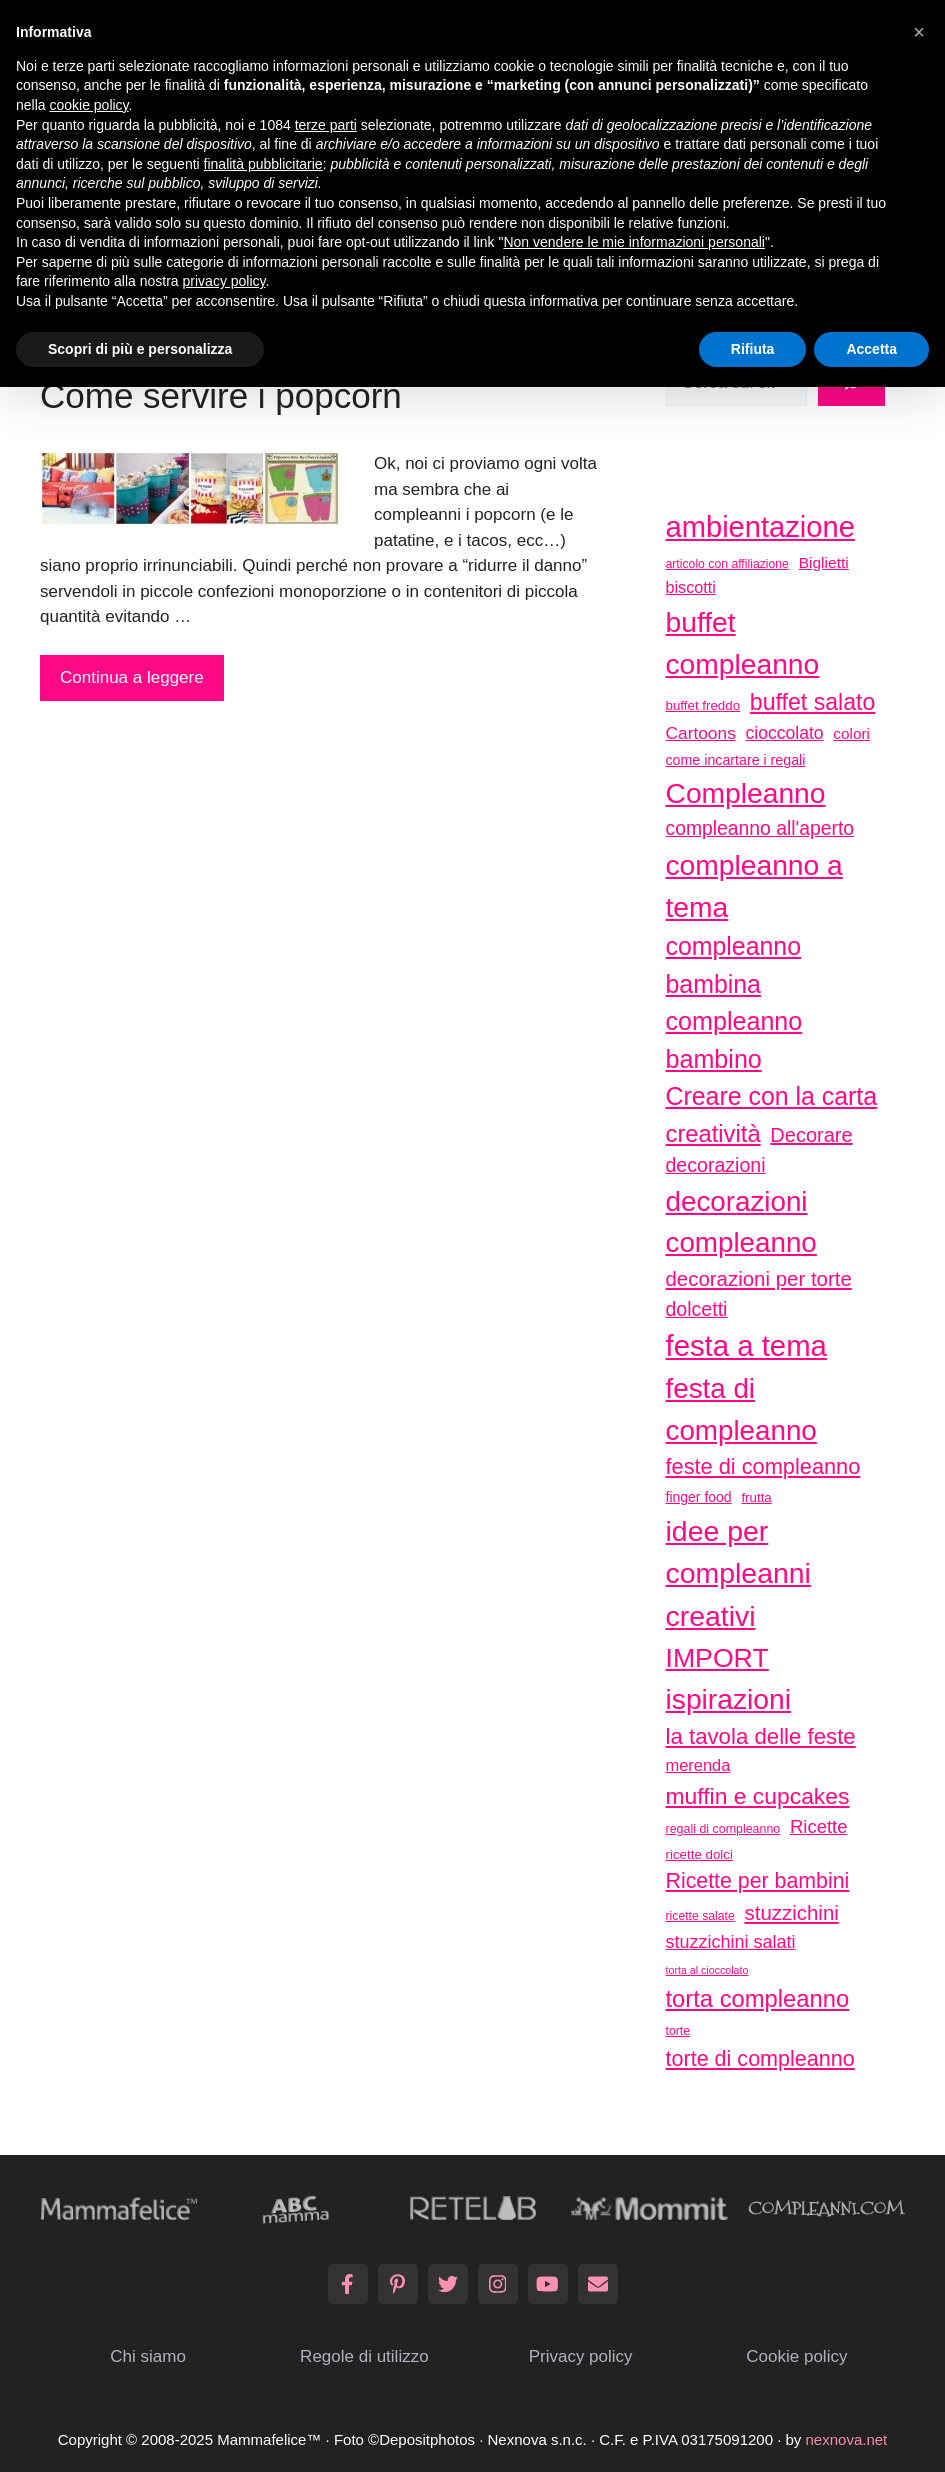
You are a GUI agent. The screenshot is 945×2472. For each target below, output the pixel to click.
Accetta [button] (871, 349)
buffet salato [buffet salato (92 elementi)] (813, 702)
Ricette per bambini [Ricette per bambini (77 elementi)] (758, 1881)
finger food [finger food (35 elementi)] (699, 1497)
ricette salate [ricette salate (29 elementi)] (700, 1916)
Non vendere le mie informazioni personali (633, 242)
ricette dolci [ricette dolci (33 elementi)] (699, 1854)
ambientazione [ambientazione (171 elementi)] (760, 527)
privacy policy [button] (224, 281)
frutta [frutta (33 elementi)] (756, 1497)
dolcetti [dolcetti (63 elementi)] (697, 1309)
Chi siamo (148, 2356)
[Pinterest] (398, 2284)
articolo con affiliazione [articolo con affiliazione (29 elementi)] (727, 564)
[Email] (598, 2284)
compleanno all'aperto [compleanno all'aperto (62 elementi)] (760, 828)
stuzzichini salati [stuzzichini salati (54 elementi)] (731, 1942)
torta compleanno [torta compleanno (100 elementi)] (758, 1998)
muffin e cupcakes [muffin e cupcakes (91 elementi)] (758, 1796)
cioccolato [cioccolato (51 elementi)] (785, 733)
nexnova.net (847, 2439)
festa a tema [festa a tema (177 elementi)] (746, 1345)
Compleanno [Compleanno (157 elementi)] (746, 793)
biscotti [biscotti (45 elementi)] (691, 587)
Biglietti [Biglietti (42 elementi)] (824, 562)
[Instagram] (498, 2284)
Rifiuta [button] (753, 349)
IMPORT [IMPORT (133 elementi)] (717, 1658)
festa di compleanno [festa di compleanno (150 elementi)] (741, 1409)
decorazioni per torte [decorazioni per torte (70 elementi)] (759, 1278)
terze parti (326, 125)
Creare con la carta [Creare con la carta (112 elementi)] (772, 1096)
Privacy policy (581, 2356)
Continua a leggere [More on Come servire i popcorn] (132, 677)
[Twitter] (448, 2284)
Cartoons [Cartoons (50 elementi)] (701, 733)
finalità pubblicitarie (263, 164)
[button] (919, 32)
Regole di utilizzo (364, 2356)
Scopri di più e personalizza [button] (140, 349)
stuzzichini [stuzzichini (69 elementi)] (792, 1912)
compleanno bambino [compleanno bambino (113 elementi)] (734, 1040)
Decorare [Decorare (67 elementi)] (811, 1135)
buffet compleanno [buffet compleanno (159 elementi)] (743, 643)
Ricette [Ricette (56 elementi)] (818, 1826)
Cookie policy (796, 2356)
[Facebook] (348, 2284)
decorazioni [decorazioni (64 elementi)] (716, 1165)
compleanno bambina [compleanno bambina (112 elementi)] (734, 964)
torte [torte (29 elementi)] (678, 2031)
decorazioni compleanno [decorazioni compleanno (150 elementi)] (741, 1222)
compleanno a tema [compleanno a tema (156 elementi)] (754, 886)
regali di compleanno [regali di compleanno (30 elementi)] (723, 1829)
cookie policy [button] (88, 105)
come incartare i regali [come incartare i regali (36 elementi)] (736, 760)
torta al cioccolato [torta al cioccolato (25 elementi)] (707, 1970)
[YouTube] (548, 2284)
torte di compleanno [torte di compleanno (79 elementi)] (760, 2058)
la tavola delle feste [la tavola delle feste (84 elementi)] (761, 1736)
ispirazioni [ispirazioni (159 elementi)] (728, 1699)
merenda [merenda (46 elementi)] (698, 1765)
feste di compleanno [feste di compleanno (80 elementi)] (763, 1466)
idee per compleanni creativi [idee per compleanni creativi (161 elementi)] (738, 1573)
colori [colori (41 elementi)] (851, 733)
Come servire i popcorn (221, 395)
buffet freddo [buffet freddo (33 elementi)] (703, 705)
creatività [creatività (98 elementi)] (713, 1133)
